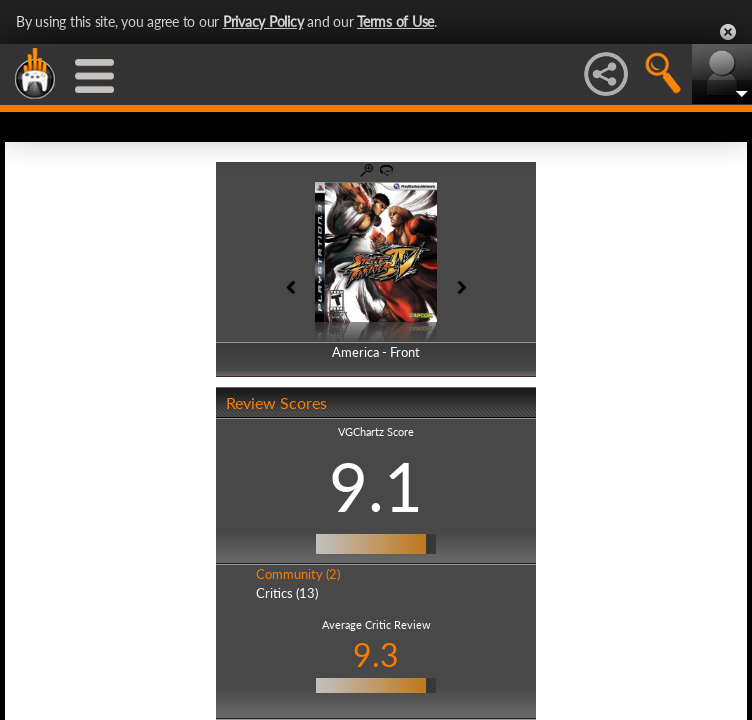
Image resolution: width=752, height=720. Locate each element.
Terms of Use (395, 21)
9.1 (376, 486)
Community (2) (298, 574)
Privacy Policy (263, 21)
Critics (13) (287, 593)
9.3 (376, 654)
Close (728, 32)
